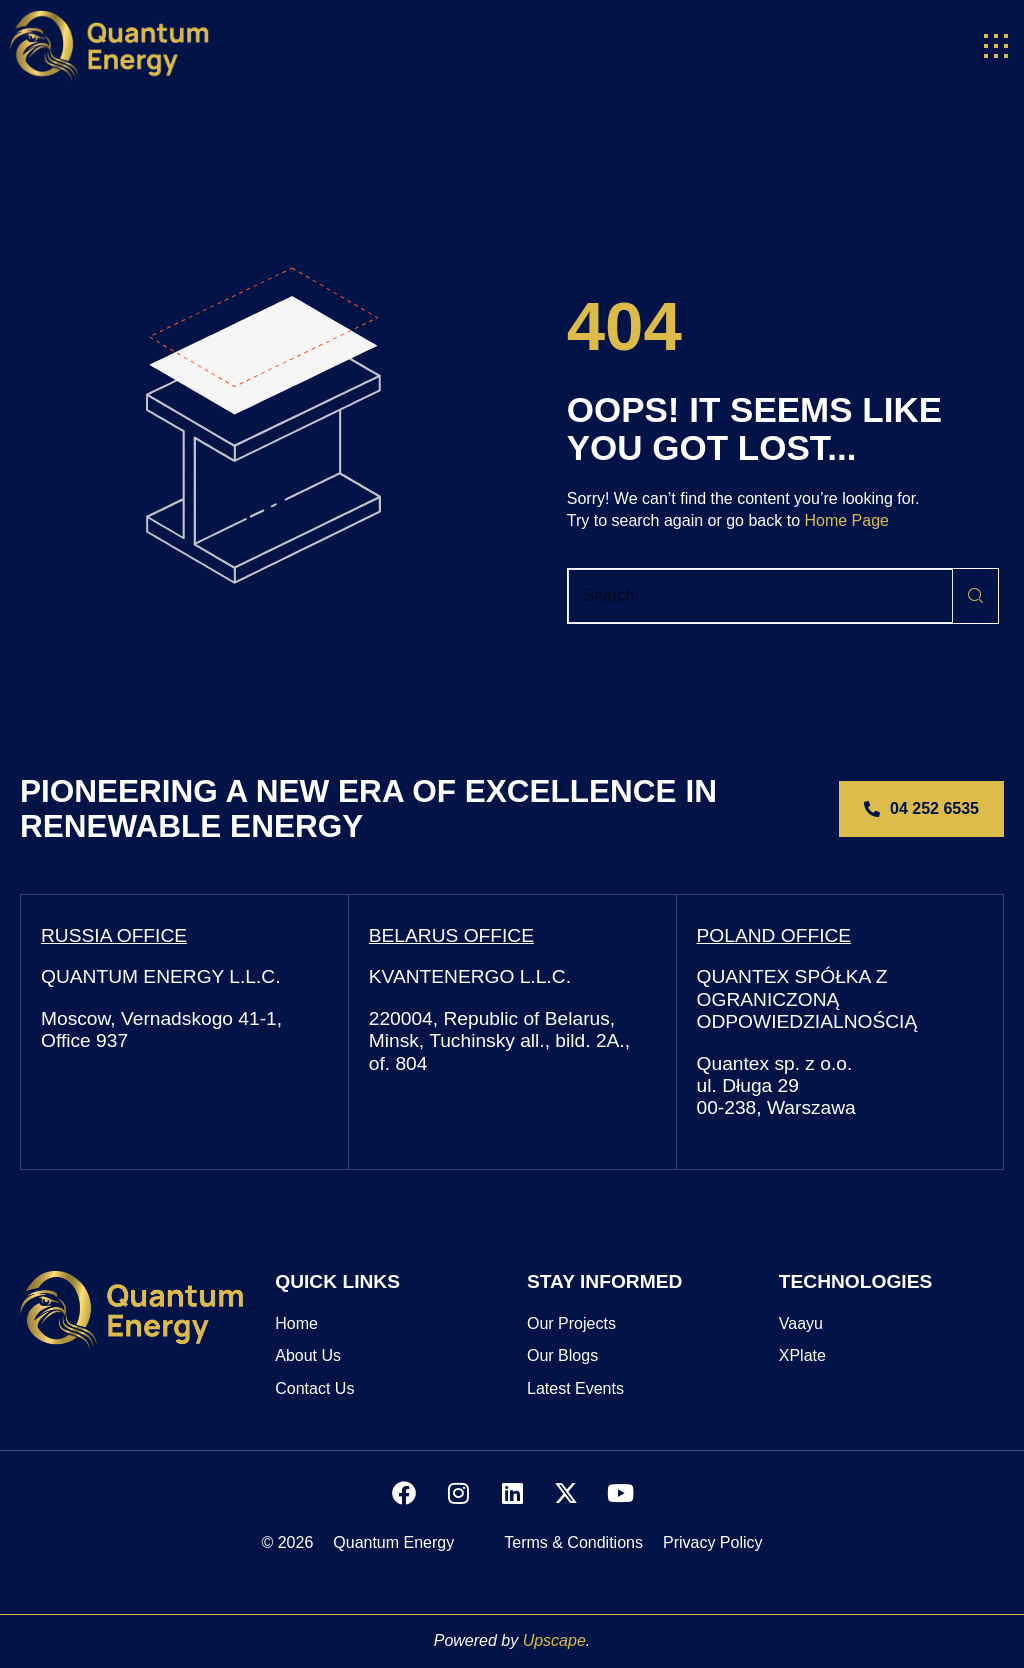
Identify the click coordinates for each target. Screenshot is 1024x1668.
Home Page (846, 520)
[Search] (975, 596)
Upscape (554, 1640)
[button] (996, 46)
